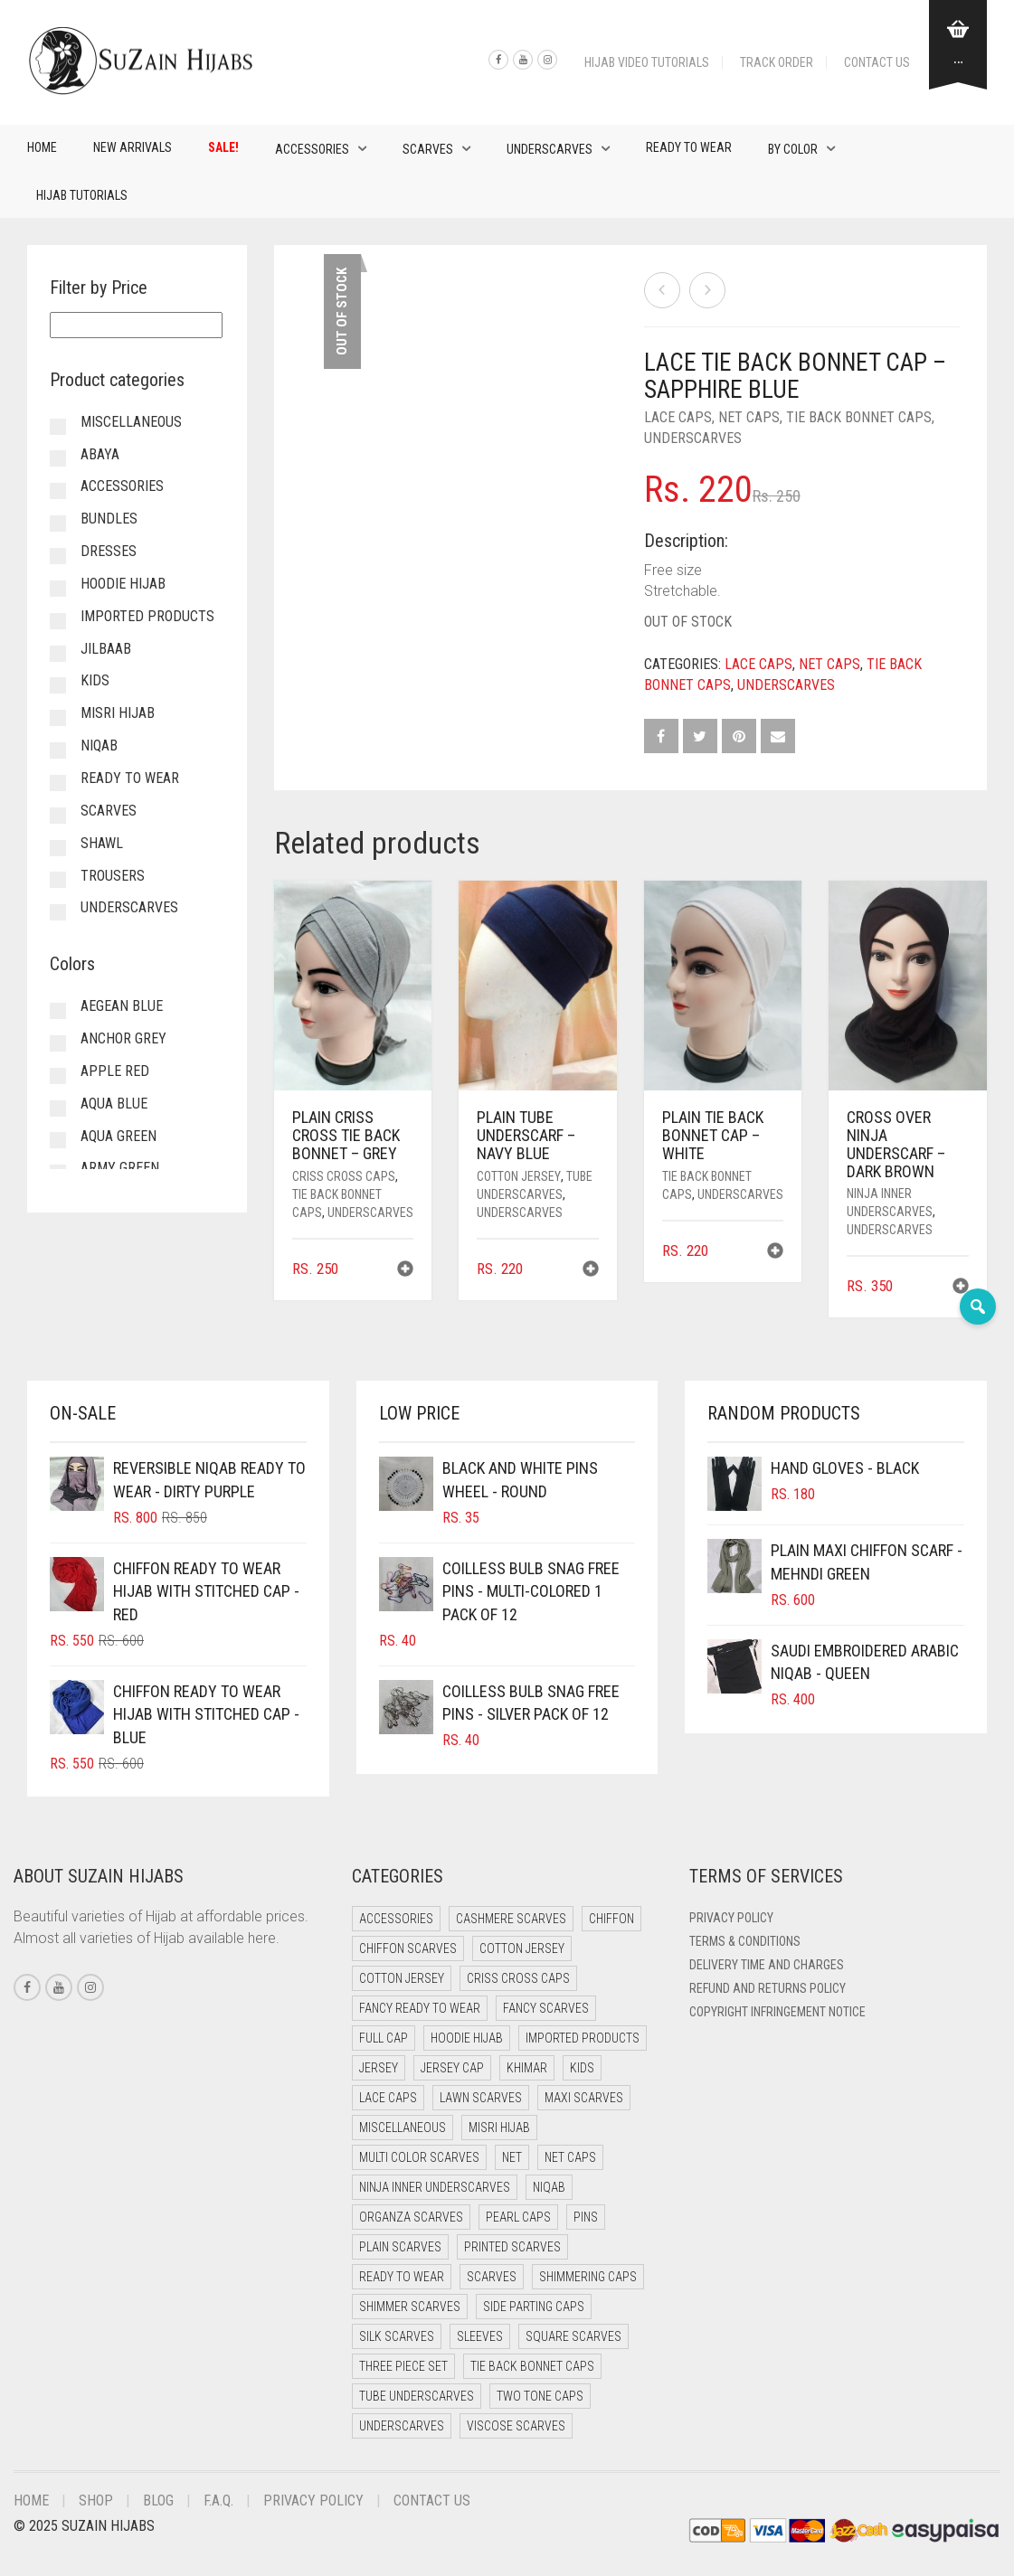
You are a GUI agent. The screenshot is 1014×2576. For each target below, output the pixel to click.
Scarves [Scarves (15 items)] (491, 2276)
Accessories (312, 149)
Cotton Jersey (519, 1176)
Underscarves (549, 149)
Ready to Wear (689, 147)
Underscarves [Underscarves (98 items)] (401, 2426)
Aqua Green (118, 1136)
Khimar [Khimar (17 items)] (527, 2068)
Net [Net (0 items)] (512, 2157)
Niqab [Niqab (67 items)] (549, 2187)
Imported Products (147, 616)
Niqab (99, 745)
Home (42, 147)
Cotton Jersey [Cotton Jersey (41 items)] (521, 1948)
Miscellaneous (131, 421)
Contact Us (877, 62)
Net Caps (749, 417)
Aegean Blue (122, 1005)
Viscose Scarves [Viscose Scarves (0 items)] (516, 2426)
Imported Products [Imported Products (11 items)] (583, 2038)
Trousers (113, 875)
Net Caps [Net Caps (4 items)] (570, 2157)
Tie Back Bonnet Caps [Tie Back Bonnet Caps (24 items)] (532, 2366)
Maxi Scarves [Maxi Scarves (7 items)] (584, 2097)
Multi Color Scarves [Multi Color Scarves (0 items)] (419, 2157)
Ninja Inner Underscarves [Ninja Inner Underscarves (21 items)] (434, 2187)
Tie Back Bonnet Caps (859, 417)
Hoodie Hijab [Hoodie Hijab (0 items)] (467, 2038)
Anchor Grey (123, 1038)
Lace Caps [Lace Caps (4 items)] (388, 2097)
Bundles (109, 518)
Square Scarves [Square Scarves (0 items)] (573, 2336)
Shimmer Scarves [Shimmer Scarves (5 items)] (409, 2306)
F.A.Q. (218, 2500)
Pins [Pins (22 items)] (585, 2217)
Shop (96, 2500)
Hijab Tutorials (82, 195)
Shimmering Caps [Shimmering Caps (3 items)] (588, 2276)
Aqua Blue (114, 1103)
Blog (158, 2500)
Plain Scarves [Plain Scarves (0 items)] (400, 2247)
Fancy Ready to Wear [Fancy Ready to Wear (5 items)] (419, 2008)
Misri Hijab (118, 713)
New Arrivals (132, 147)
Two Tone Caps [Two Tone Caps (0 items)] (540, 2396)
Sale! (223, 147)
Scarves (428, 149)
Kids (95, 680)
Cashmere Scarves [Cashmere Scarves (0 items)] (511, 1918)
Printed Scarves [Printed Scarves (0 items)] (512, 2247)
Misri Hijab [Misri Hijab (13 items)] (499, 2127)
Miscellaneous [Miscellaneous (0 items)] (402, 2127)
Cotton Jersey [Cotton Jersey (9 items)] (401, 1978)
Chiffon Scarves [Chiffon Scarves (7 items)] (408, 1948)
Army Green (120, 1167)
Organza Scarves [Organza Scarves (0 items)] (411, 2217)
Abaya (100, 454)
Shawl (102, 843)
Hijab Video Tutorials (646, 62)
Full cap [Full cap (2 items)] (383, 2038)
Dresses (109, 551)
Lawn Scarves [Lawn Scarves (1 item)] (481, 2097)
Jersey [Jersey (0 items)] (378, 2068)
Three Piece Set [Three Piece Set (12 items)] (403, 2366)
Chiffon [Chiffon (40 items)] (611, 1918)
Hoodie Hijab (123, 583)
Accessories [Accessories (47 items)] (396, 1918)
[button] (405, 1271)
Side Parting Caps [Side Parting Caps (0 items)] (533, 2306)
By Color (793, 149)
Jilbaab (106, 648)
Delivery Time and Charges (766, 1965)
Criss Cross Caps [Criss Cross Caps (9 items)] (518, 1978)
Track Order (776, 62)
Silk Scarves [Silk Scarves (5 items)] (396, 2336)
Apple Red (115, 1071)
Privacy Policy (731, 1918)
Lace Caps (678, 417)
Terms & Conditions (745, 1941)
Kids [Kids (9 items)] (582, 2068)
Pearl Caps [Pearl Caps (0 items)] (518, 2217)
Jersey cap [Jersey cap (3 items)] (452, 2068)
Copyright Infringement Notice (777, 2012)
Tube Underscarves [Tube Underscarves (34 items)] (416, 2396)
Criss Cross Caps (343, 1176)
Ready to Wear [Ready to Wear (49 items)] (401, 2276)
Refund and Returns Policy (767, 1988)
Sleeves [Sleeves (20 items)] (480, 2336)
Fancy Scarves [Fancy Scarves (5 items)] (546, 2008)
